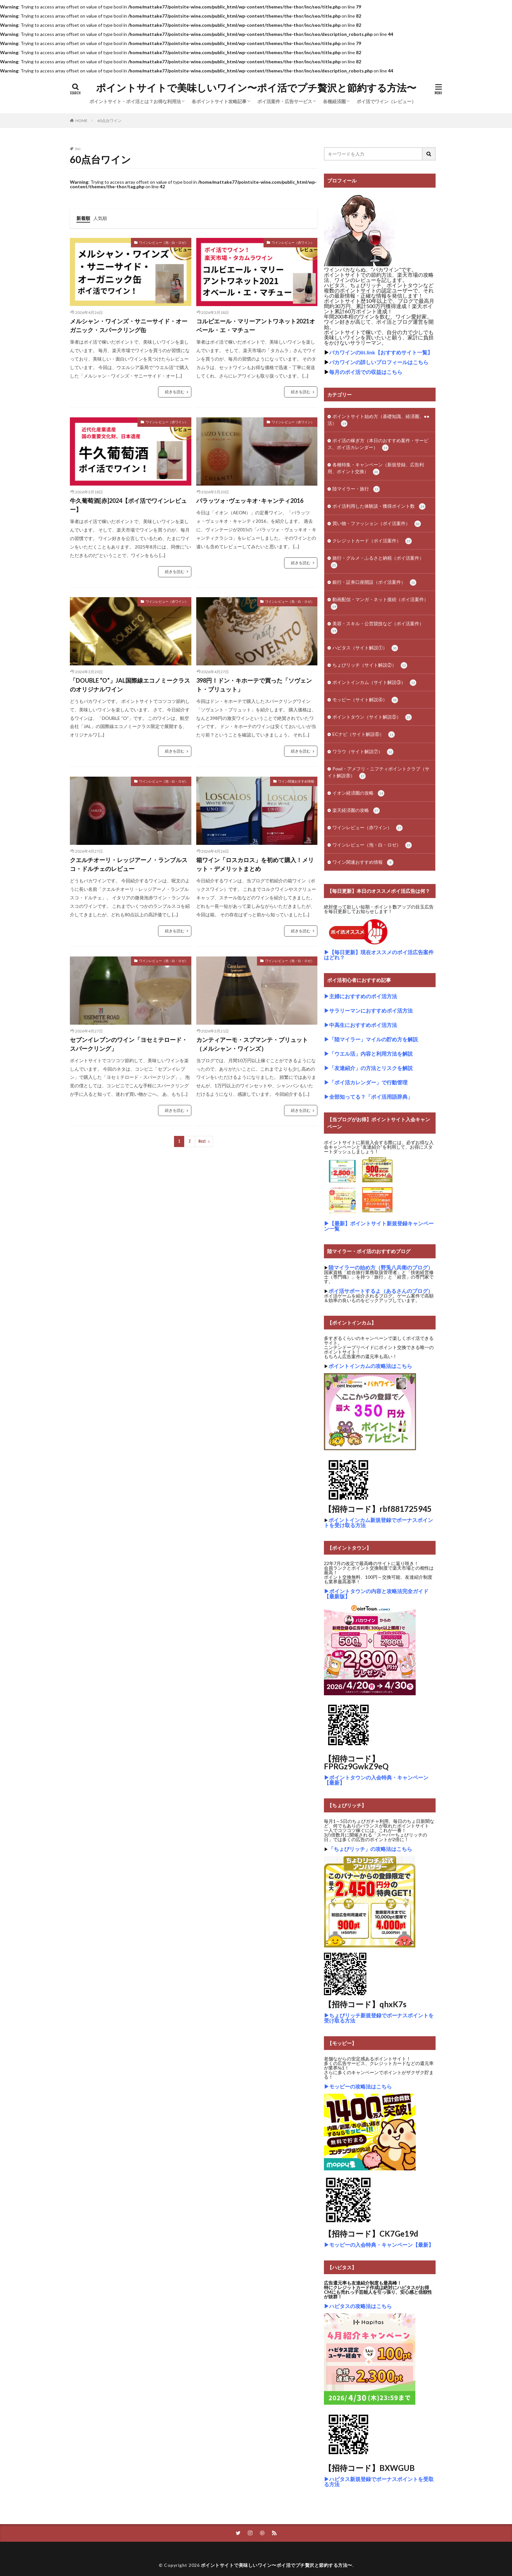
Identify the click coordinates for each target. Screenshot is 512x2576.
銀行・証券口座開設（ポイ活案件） (374, 582)
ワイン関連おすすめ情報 (296, 781)
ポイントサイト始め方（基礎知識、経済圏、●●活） (378, 420)
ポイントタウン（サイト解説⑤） (372, 717)
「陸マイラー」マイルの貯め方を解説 (373, 1039)
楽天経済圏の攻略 (356, 810)
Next (202, 1141)
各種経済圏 (334, 101)
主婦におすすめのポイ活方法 (363, 996)
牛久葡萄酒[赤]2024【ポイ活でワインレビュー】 (128, 505)
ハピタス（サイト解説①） (365, 648)
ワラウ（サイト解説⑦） (362, 752)
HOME (81, 120)
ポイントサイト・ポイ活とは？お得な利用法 (135, 101)
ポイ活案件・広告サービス (284, 101)
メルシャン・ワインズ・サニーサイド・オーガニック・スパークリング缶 (128, 326)
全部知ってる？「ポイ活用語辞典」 (371, 1097)
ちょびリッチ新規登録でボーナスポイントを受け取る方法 (379, 2018)
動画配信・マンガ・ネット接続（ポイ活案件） (379, 603)
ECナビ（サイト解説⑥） (363, 734)
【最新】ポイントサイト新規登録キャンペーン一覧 (379, 1226)
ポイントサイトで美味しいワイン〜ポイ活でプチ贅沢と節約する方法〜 (256, 88)
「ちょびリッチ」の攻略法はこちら (370, 1849)
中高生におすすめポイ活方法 (363, 1025)
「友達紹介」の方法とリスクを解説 (371, 1068)
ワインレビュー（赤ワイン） (293, 242)
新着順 (83, 218)
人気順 (100, 218)
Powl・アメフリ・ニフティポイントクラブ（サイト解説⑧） (378, 772)
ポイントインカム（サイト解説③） (374, 682)
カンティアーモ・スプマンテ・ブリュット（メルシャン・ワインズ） (252, 1044)
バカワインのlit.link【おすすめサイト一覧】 (381, 352)
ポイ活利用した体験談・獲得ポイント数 (378, 506)
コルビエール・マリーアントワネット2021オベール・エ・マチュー (255, 326)
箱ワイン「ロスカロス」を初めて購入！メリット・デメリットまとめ (255, 864)
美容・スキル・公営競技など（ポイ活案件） (377, 627)
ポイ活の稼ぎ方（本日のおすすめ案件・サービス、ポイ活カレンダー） (378, 444)
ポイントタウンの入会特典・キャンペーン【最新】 (376, 1780)
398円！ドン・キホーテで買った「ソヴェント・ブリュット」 (254, 685)
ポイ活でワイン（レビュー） (386, 101)
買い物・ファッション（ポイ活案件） (376, 523)
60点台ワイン (109, 120)
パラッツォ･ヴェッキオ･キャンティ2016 (249, 500)
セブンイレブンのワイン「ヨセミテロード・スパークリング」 (128, 1044)
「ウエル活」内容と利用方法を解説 (371, 1053)
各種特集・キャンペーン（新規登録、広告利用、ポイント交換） (376, 468)
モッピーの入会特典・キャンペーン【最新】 (381, 2245)
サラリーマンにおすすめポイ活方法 (371, 1010)
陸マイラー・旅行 (356, 489)
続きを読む (174, 391)
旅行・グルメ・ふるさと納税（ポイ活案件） (377, 561)
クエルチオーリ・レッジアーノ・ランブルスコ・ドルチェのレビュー (128, 864)
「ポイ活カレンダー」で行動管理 (368, 1082)
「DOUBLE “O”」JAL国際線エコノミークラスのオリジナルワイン (130, 685)
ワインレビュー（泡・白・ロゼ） (163, 242)
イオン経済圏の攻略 (358, 793)
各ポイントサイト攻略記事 (219, 101)
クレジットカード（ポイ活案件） (372, 541)
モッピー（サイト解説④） (365, 700)
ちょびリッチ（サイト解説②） (369, 665)
